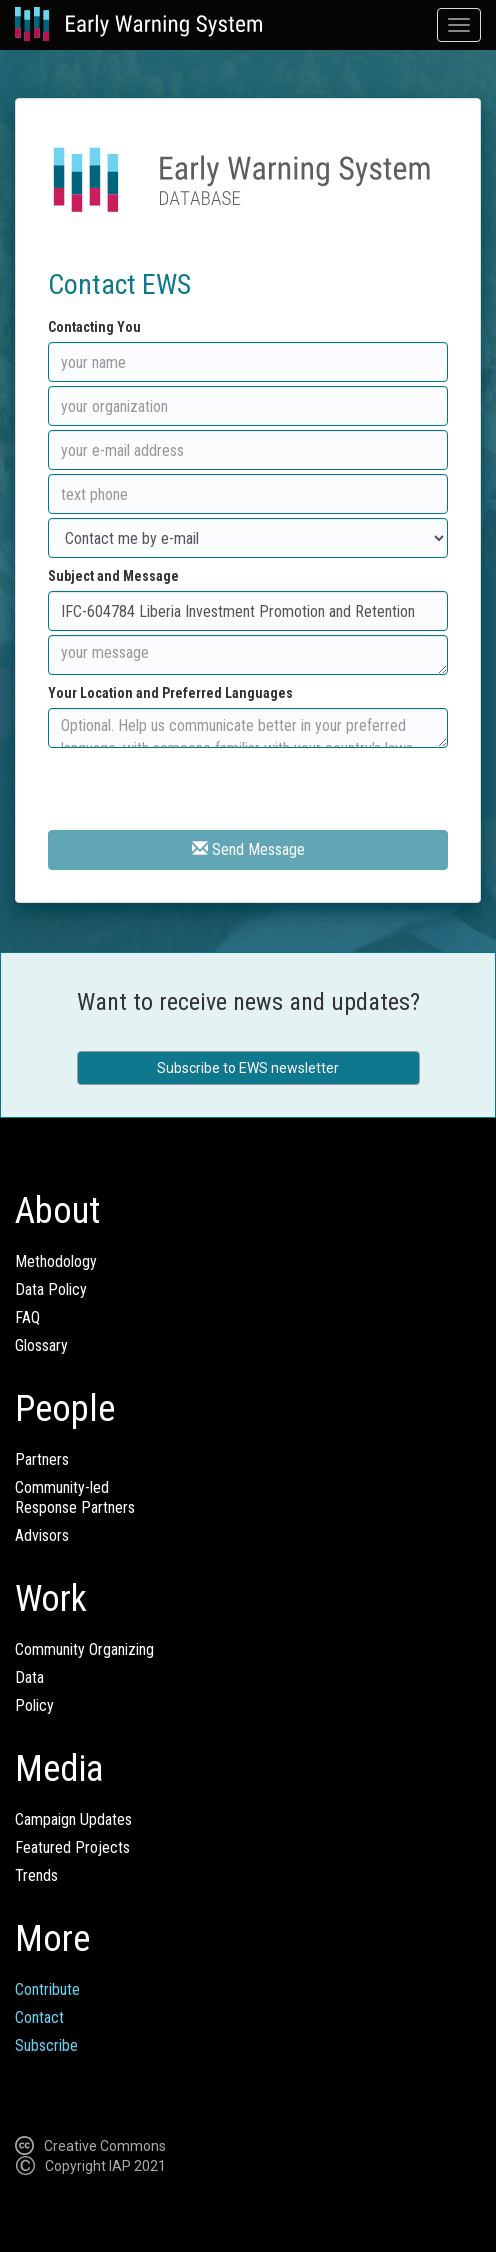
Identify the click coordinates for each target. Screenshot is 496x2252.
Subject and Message (113, 576)
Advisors (42, 1535)
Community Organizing (84, 1649)
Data (29, 1677)
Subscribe (46, 2045)
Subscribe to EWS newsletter (248, 1068)
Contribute (47, 1989)
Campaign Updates (73, 1819)
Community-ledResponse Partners (75, 1497)
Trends (36, 1875)
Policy (34, 1705)
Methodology (56, 1261)
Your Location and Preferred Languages (170, 693)
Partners (42, 1459)
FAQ (27, 1317)
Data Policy (51, 1289)
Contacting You (94, 327)
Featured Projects (72, 1847)
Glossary (41, 1345)
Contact (39, 2017)
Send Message (248, 849)
